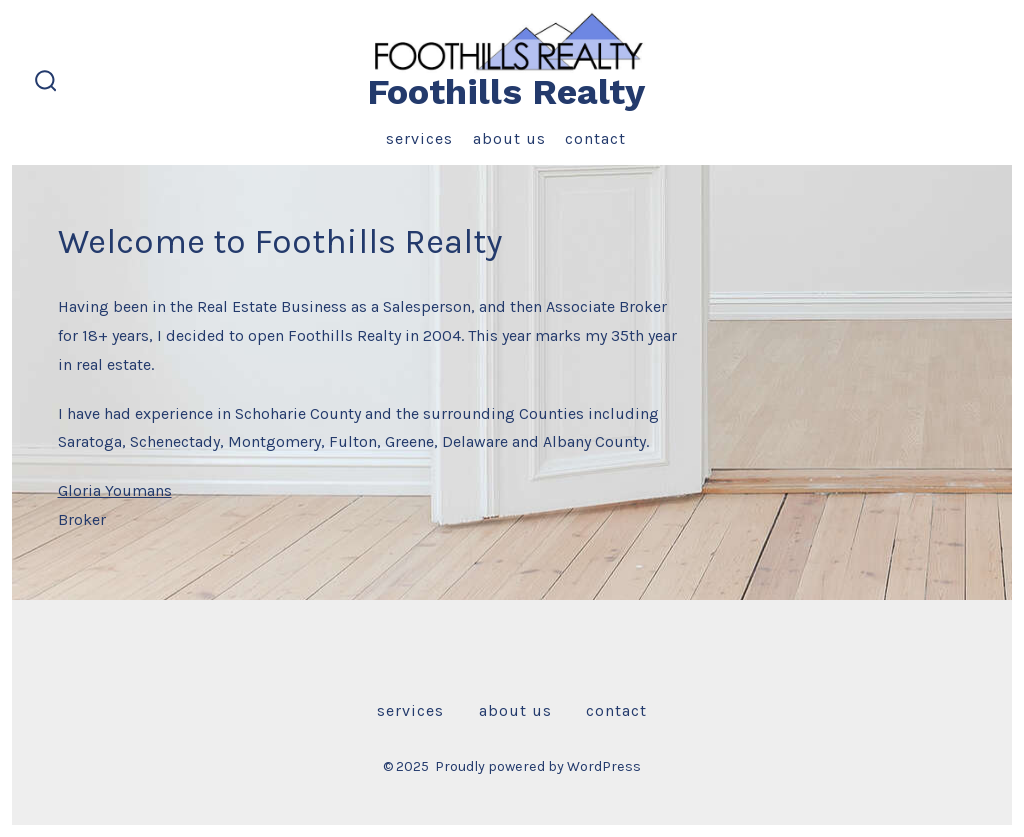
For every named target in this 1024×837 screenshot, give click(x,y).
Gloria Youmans (115, 490)
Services (419, 138)
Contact (595, 138)
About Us (509, 138)
